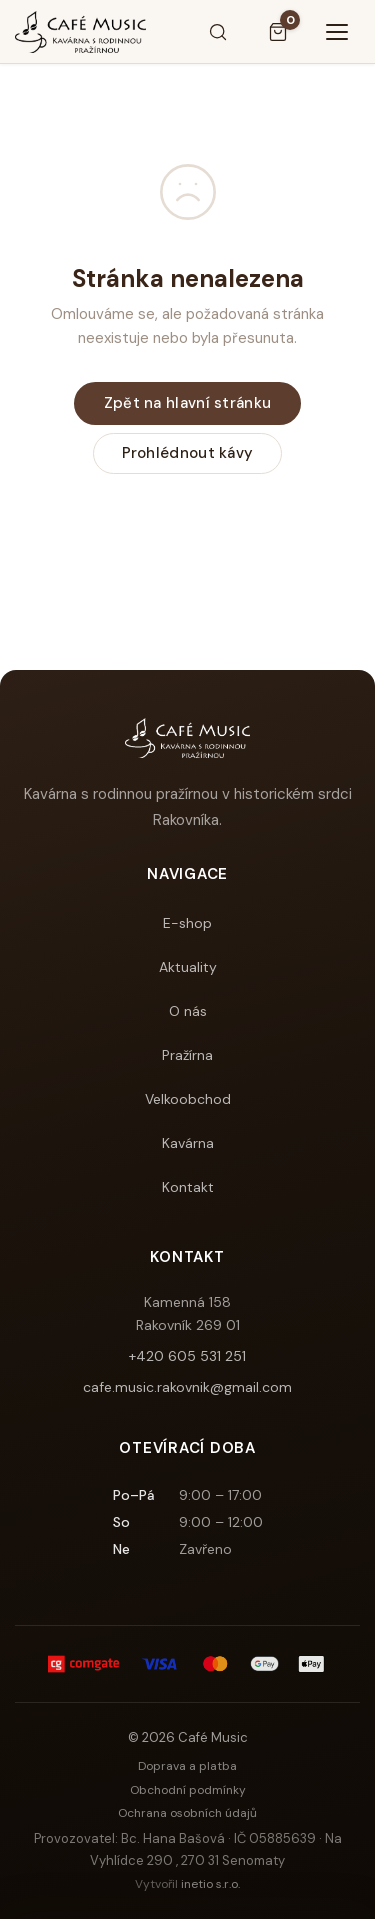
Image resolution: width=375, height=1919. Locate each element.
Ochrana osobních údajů (187, 1813)
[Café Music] (80, 32)
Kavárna (188, 1143)
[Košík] (278, 32)
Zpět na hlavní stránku (188, 403)
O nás (188, 1011)
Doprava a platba (187, 1766)
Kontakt (188, 1187)
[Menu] (338, 32)
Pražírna (187, 1055)
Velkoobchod (188, 1099)
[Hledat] (218, 32)
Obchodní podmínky (188, 1790)
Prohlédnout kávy (188, 453)
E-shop (187, 923)
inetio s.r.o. (210, 1884)
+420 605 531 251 (187, 1356)
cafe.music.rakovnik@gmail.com (187, 1387)
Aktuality (188, 967)
